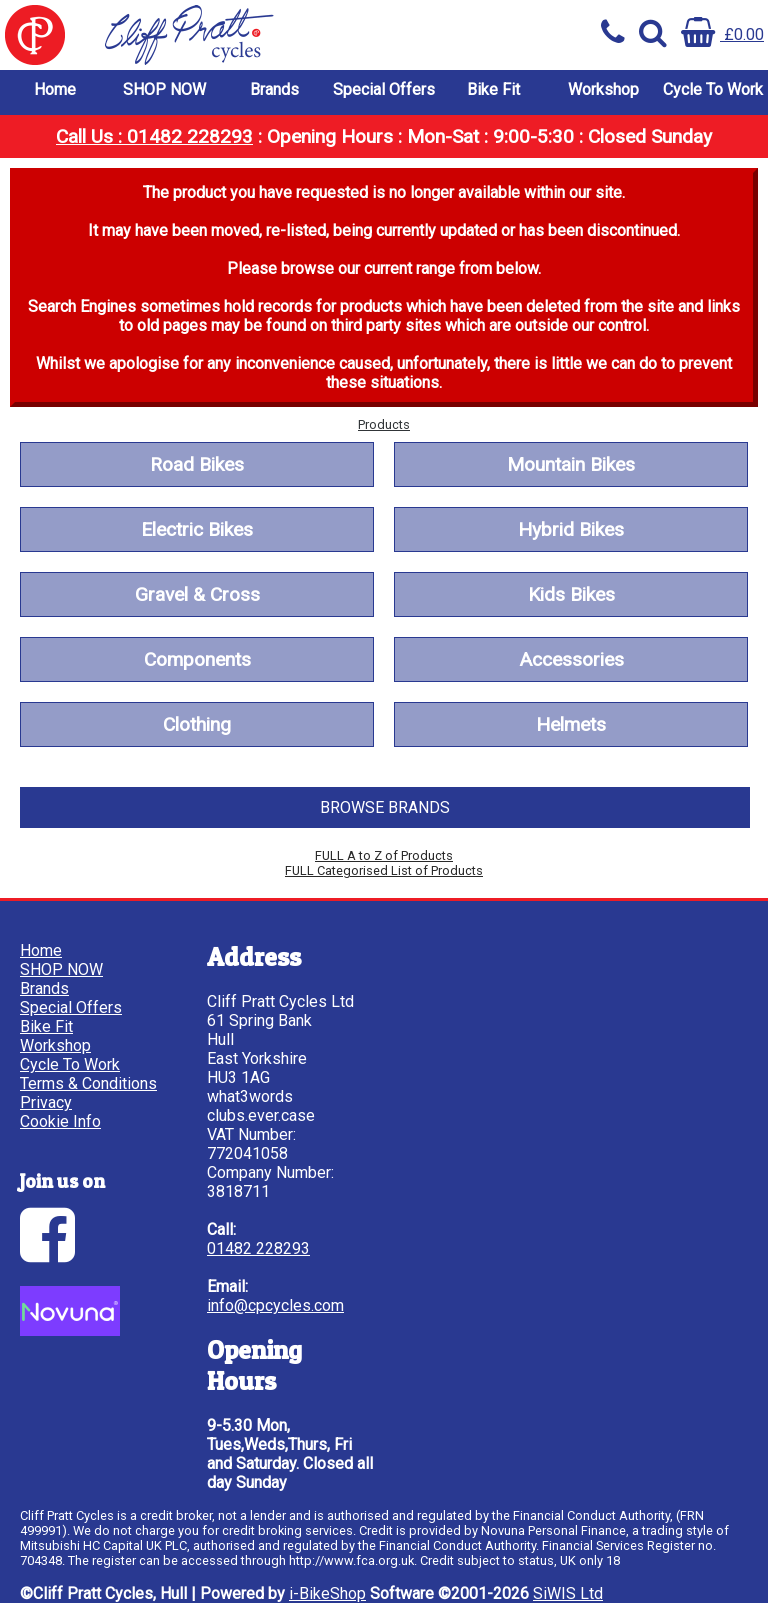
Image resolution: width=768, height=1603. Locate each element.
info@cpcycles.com (275, 1305)
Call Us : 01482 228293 (154, 136)
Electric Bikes (197, 529)
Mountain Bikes (571, 464)
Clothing (197, 724)
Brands (274, 89)
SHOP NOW (164, 89)
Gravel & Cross (197, 594)
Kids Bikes (571, 594)
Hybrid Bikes (571, 529)
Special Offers (384, 89)
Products (384, 424)
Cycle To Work (713, 89)
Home (55, 89)
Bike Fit (493, 89)
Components (197, 659)
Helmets (571, 724)
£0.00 (722, 34)
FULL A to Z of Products (384, 855)
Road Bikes (197, 464)
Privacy (46, 1102)
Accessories (571, 659)
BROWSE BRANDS (385, 807)
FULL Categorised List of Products (384, 870)
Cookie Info (60, 1121)
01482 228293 (258, 1248)
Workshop (603, 89)
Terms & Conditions (88, 1083)
